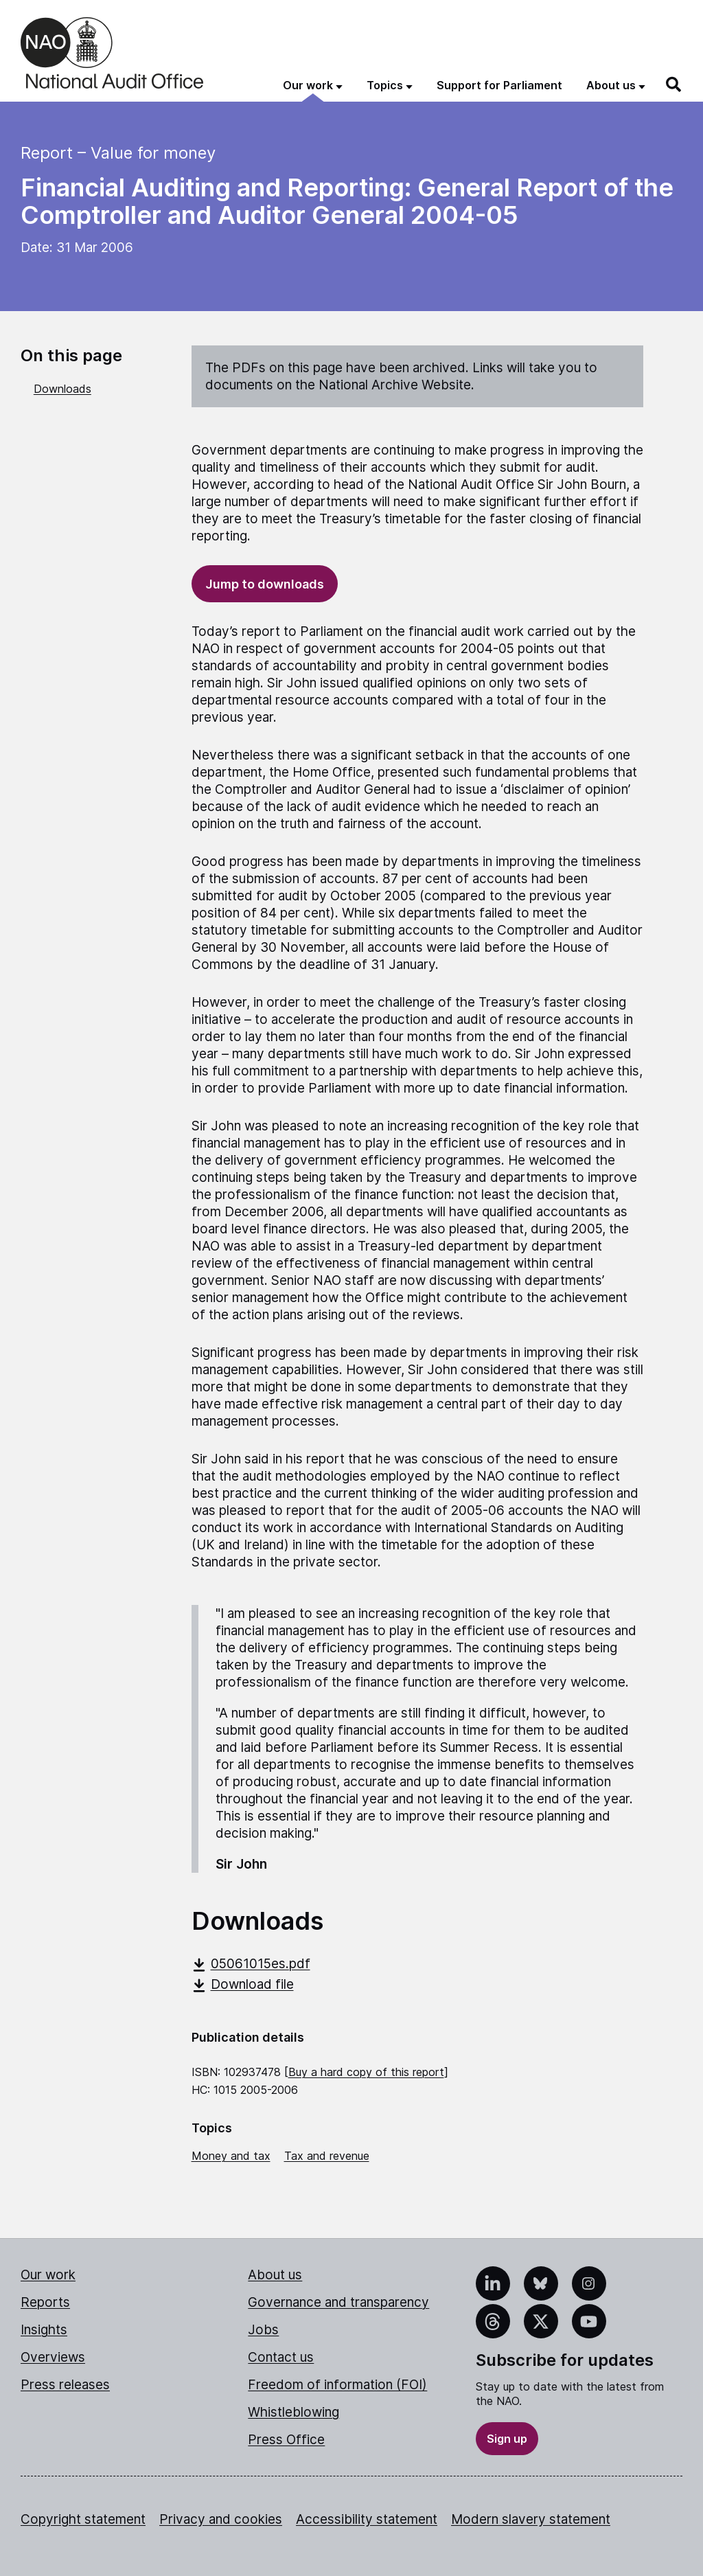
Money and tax (231, 2156)
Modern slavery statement (530, 2519)
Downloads (62, 389)
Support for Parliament (499, 85)
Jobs (263, 2330)
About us (275, 2275)
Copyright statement (83, 2519)
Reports (45, 2302)
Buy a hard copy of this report (366, 2072)
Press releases (65, 2385)
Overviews (53, 2357)
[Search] (674, 84)
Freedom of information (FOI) (337, 2385)
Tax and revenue (326, 2156)
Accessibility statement (366, 2519)
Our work (48, 2275)
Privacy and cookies (220, 2519)
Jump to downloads (264, 584)
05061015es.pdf (251, 1964)
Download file (243, 1984)
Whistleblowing (293, 2412)
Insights (44, 2330)
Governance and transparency (338, 2302)
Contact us (281, 2357)
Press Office (286, 2440)
